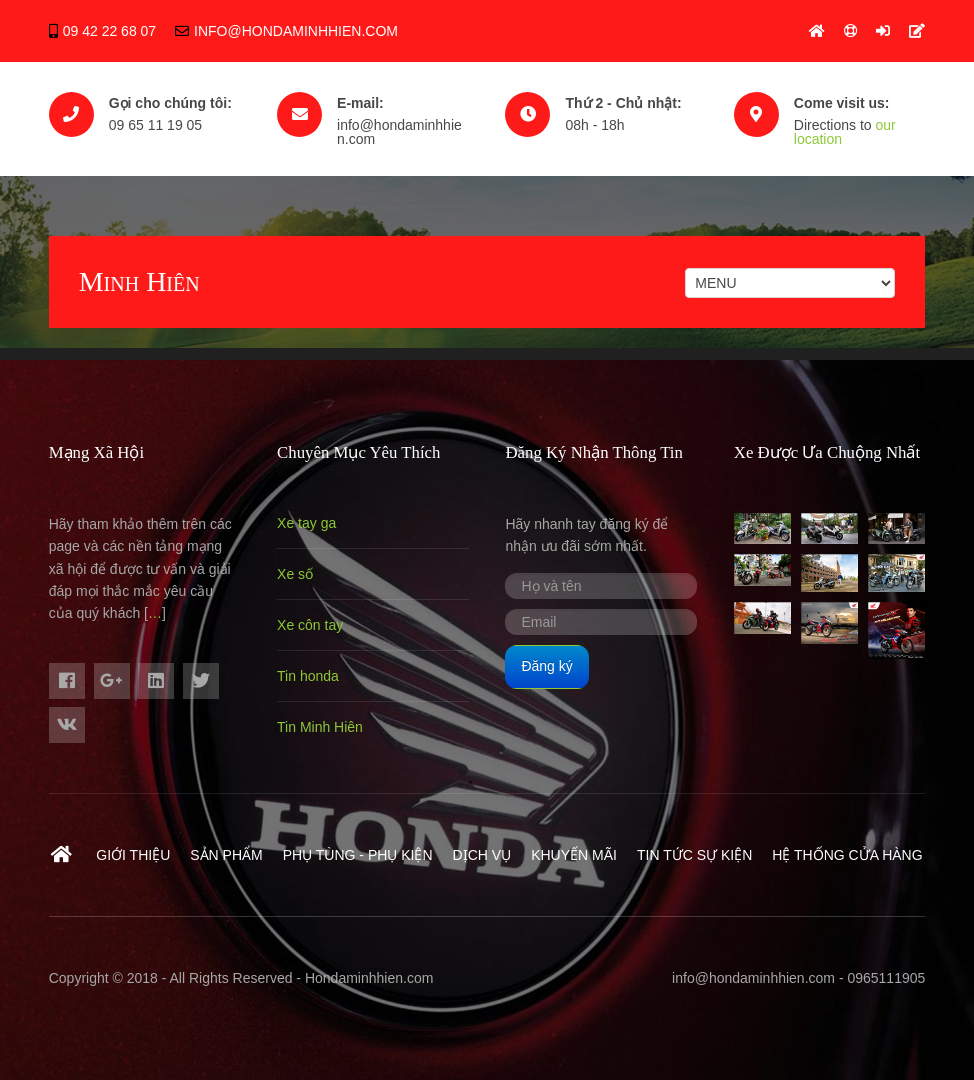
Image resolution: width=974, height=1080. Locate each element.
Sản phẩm (226, 855)
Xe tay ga (306, 523)
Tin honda (308, 676)
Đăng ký (546, 666)
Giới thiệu (133, 855)
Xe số (295, 574)
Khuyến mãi (574, 855)
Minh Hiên (139, 281)
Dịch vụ (482, 855)
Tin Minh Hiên (320, 727)
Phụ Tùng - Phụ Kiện (358, 855)
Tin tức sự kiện (694, 855)
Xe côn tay (310, 625)
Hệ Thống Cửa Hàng (847, 855)
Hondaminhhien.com (369, 978)
